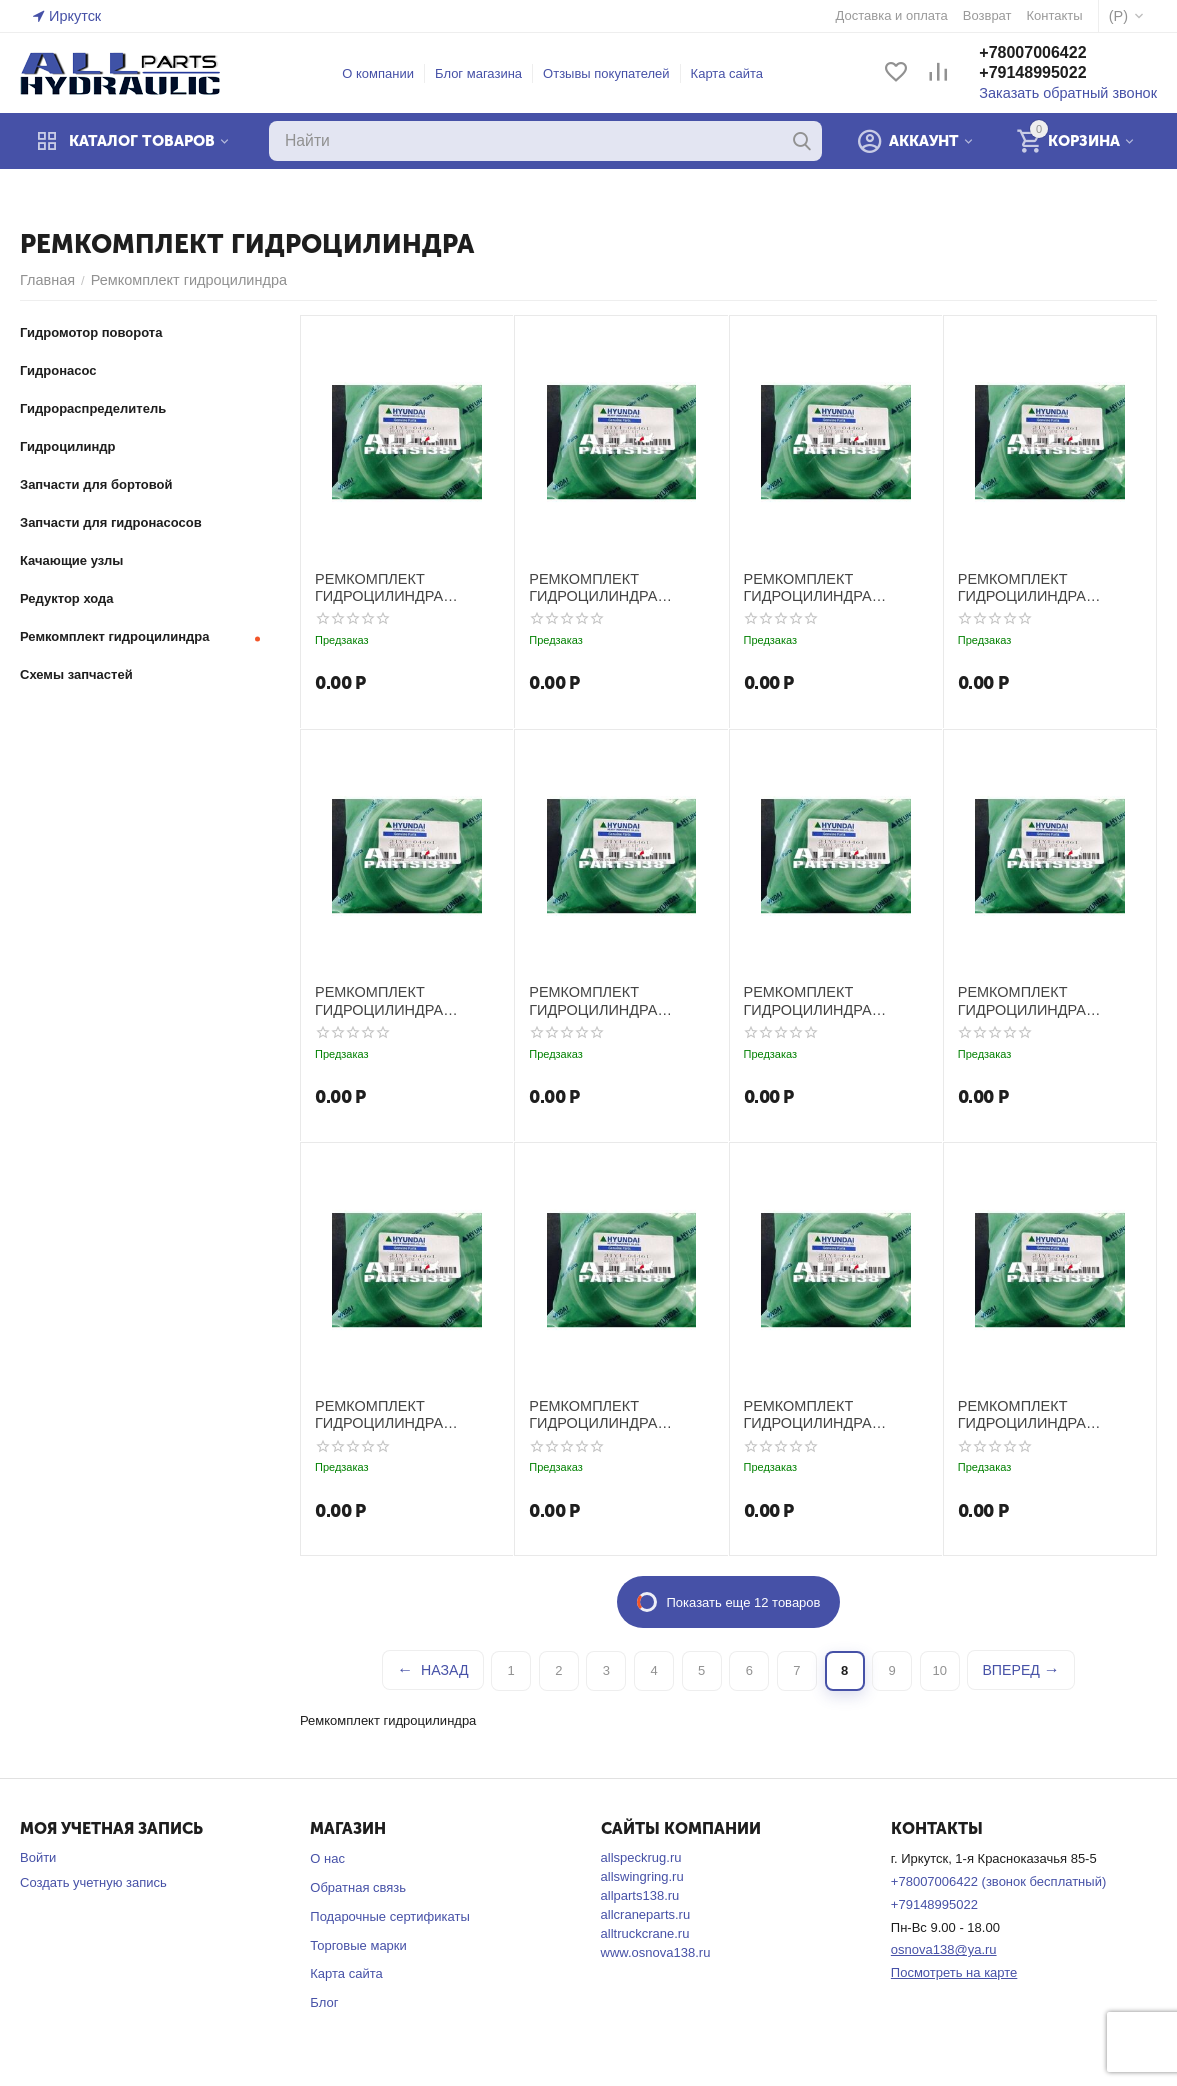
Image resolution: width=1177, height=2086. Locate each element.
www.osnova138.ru (656, 1951)
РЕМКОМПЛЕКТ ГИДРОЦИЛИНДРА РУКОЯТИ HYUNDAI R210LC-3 (404, 999)
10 (940, 1669)
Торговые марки (358, 1944)
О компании (387, 73)
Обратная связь (358, 1886)
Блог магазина (487, 73)
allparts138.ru (640, 1894)
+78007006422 (1050, 53)
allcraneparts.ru (646, 1913)
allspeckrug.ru (641, 1856)
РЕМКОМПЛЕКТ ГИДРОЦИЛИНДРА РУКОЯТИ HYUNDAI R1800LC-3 (618, 586)
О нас (327, 1857)
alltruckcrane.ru (645, 1932)
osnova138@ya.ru (944, 1948)
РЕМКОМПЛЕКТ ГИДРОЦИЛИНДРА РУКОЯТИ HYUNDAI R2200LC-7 (1047, 999)
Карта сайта (736, 73)
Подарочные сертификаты (389, 1915)
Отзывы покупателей (615, 73)
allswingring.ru (642, 1875)
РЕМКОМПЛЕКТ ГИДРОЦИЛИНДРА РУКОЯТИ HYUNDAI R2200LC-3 (833, 999)
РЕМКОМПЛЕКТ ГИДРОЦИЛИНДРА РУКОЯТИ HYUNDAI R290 (1047, 1413)
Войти (38, 1856)
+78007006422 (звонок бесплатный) (998, 1880)
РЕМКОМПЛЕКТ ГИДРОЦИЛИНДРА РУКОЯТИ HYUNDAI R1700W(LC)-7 (404, 586)
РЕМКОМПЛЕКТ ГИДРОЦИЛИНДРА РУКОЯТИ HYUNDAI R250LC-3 (404, 1413)
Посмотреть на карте (954, 1971)
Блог (324, 2001)
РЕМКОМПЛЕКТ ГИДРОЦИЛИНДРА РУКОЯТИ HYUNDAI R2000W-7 (1047, 586)
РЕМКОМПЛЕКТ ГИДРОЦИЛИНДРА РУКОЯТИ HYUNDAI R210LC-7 (618, 999)
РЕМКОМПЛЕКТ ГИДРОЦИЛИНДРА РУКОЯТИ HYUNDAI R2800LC (833, 1413)
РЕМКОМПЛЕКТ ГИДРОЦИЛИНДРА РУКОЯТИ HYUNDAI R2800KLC (618, 1413)
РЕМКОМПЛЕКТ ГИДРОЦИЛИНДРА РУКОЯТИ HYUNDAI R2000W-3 (833, 586)
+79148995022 (1050, 73)
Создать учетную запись (93, 1881)
